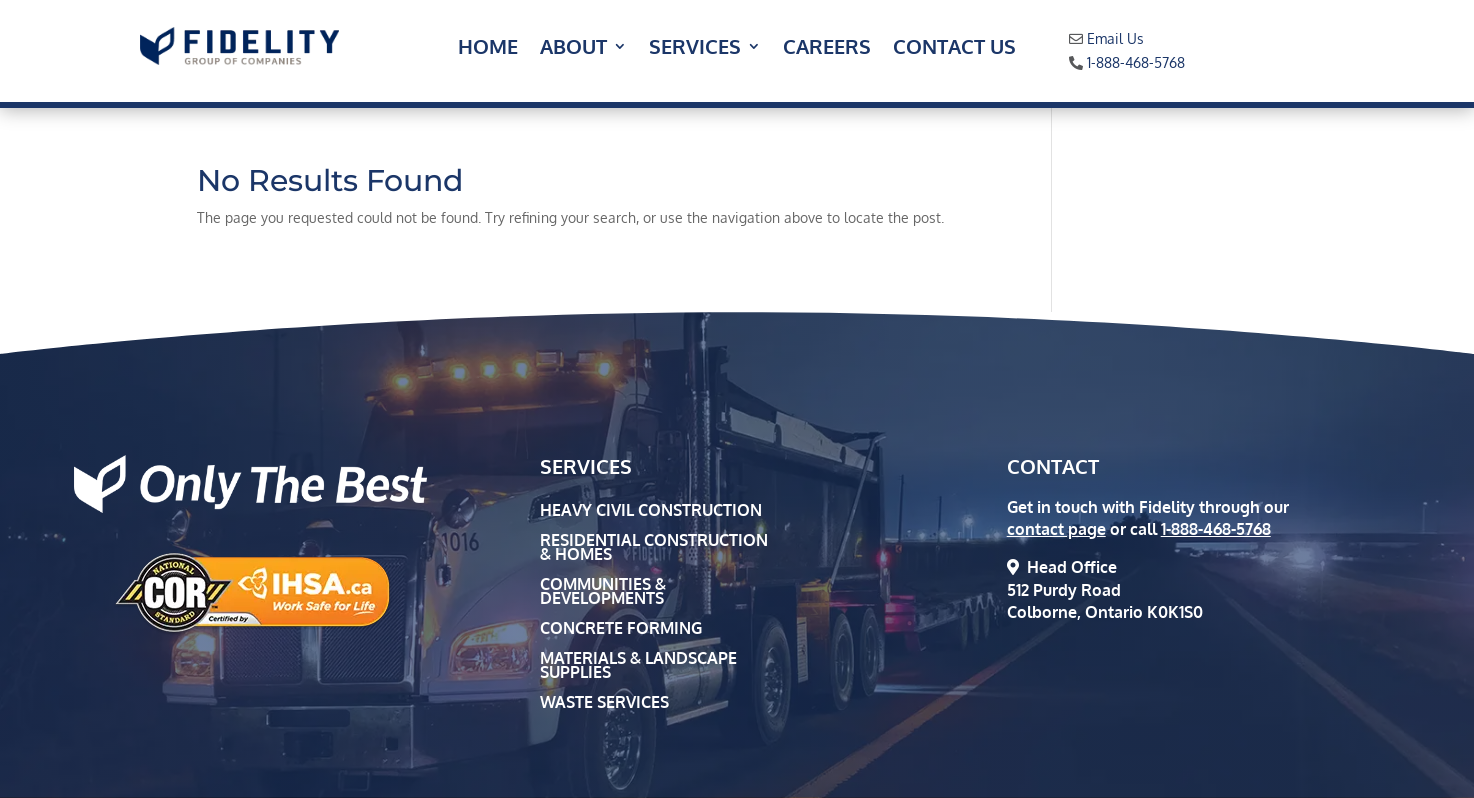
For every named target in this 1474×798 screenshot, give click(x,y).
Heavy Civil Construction (651, 511)
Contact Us (954, 49)
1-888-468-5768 (1136, 62)
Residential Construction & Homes (654, 548)
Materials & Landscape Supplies (638, 666)
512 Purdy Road (1064, 590)
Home (488, 49)
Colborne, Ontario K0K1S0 (1105, 612)
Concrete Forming (621, 629)
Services (695, 49)
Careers (827, 49)
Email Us (1115, 38)
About (573, 49)
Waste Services (604, 703)
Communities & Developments (603, 592)
